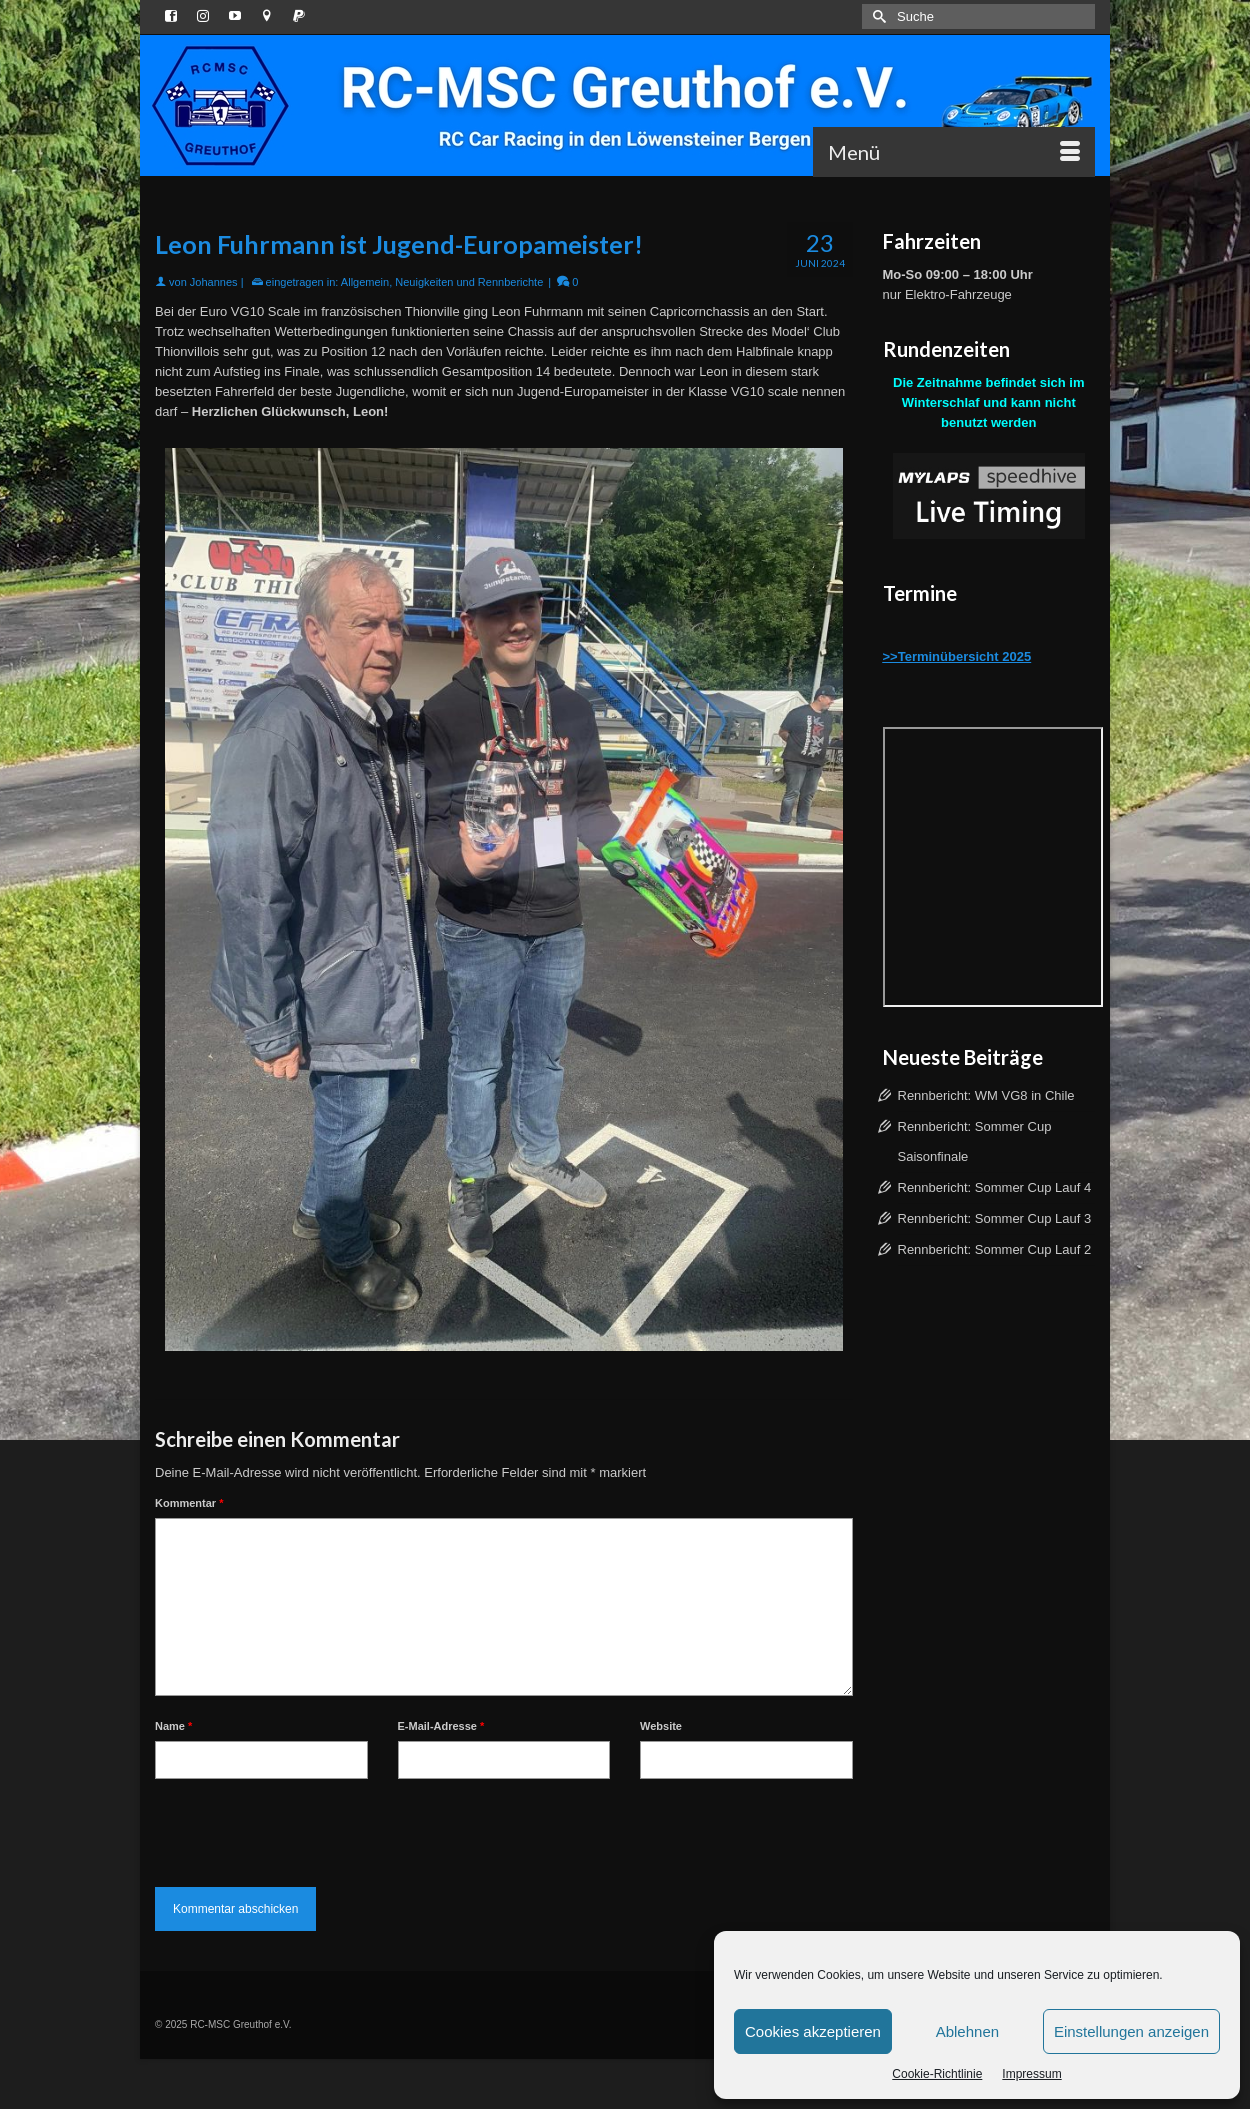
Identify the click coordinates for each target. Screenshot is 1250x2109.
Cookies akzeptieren (813, 2031)
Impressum (1031, 2074)
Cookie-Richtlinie (937, 2074)
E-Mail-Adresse (441, 1726)
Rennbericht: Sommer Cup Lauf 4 (995, 1187)
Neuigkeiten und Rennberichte (469, 282)
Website (661, 1726)
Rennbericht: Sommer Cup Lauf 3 (995, 1218)
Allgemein (365, 282)
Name (173, 1726)
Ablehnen (967, 2031)
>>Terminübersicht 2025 (957, 656)
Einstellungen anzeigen (1131, 2031)
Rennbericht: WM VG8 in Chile (986, 1095)
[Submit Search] (877, 16)
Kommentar (189, 1503)
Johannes (214, 282)
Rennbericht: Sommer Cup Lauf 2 (995, 1249)
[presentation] (307, 1828)
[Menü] (954, 152)
